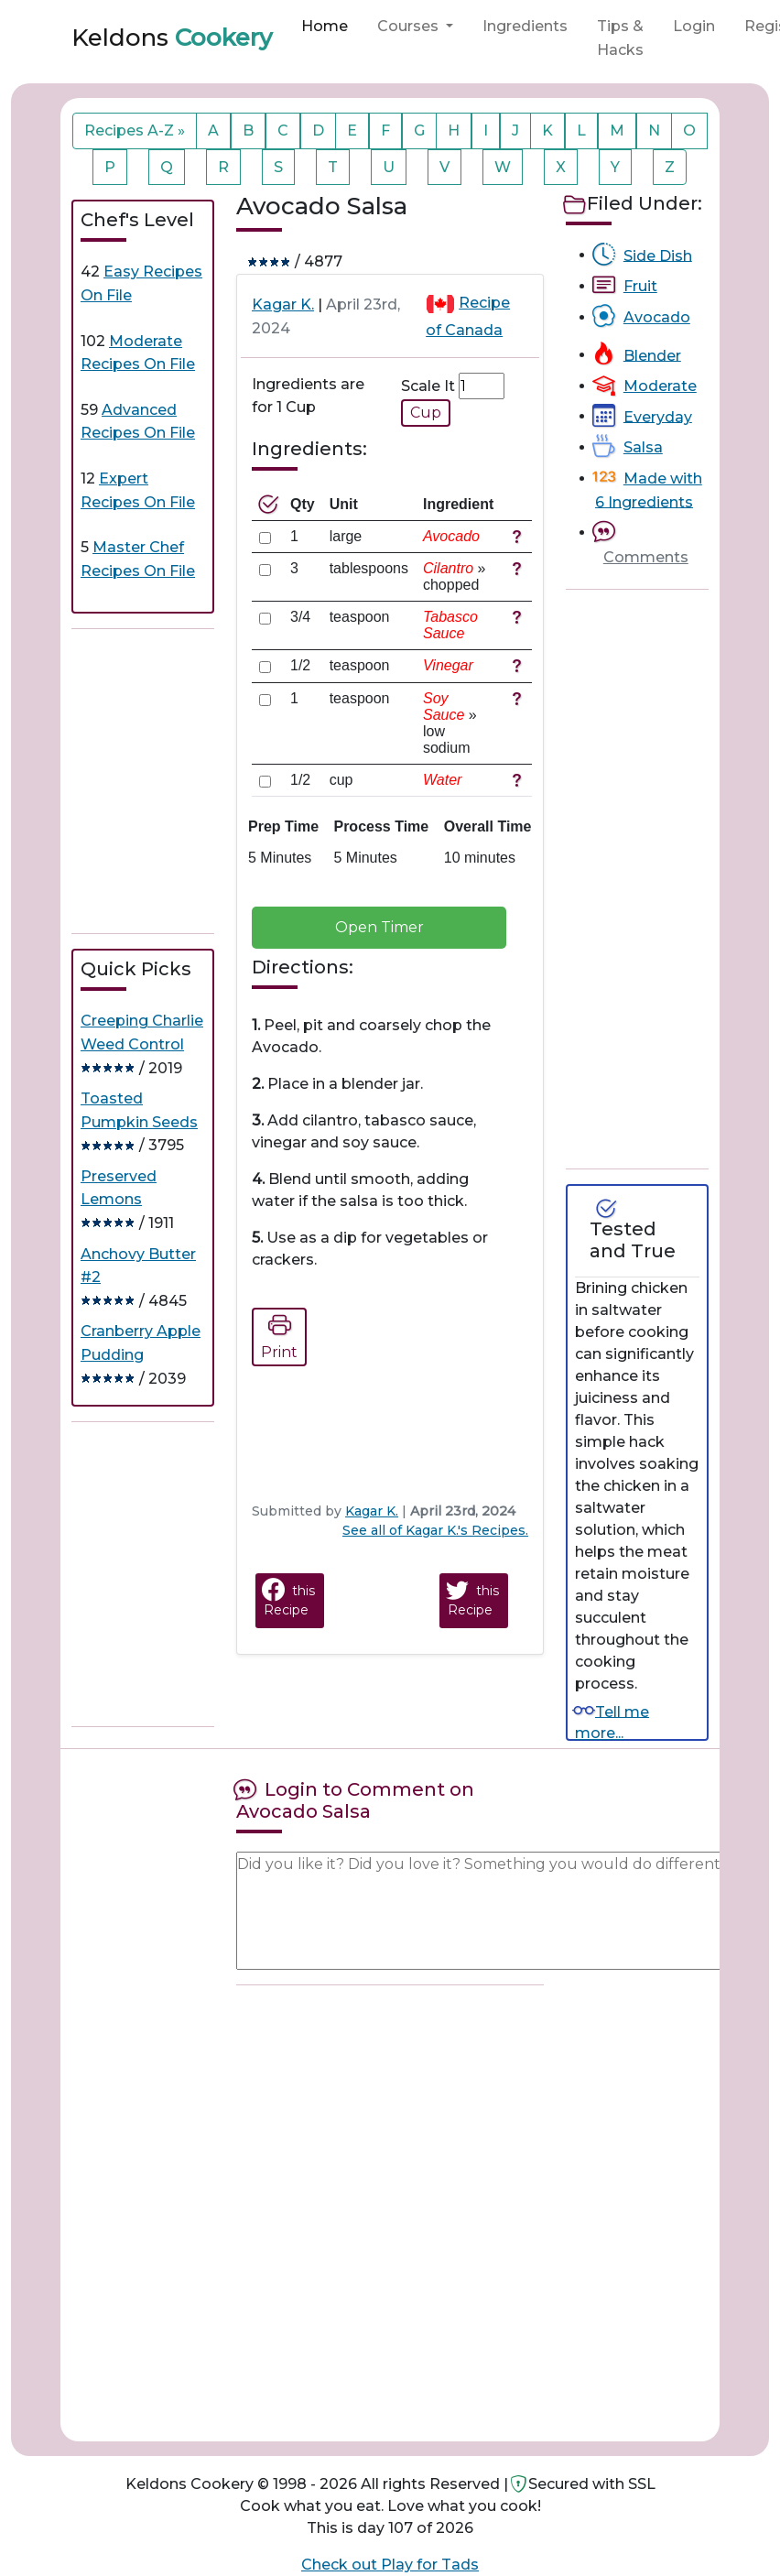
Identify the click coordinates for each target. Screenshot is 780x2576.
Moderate (660, 386)
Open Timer (379, 927)
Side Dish (657, 255)
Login (694, 26)
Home (324, 26)
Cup (425, 412)
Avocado (656, 317)
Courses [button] (409, 26)
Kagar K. (283, 304)
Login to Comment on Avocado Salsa (355, 1800)
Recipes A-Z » (134, 130)
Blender (652, 355)
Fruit (640, 286)
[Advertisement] (208, 781)
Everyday (657, 416)
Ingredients (525, 26)
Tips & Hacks (620, 38)
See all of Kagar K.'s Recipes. (435, 1530)
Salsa (643, 447)
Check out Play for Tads (390, 2564)
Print (279, 1334)
